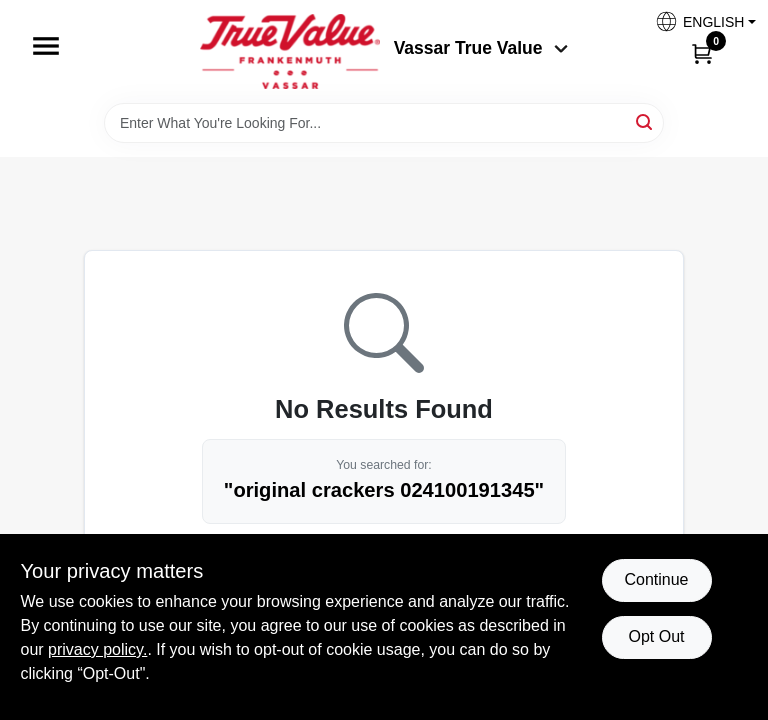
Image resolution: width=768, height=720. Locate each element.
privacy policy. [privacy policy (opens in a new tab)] (97, 649)
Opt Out (656, 636)
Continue (656, 579)
